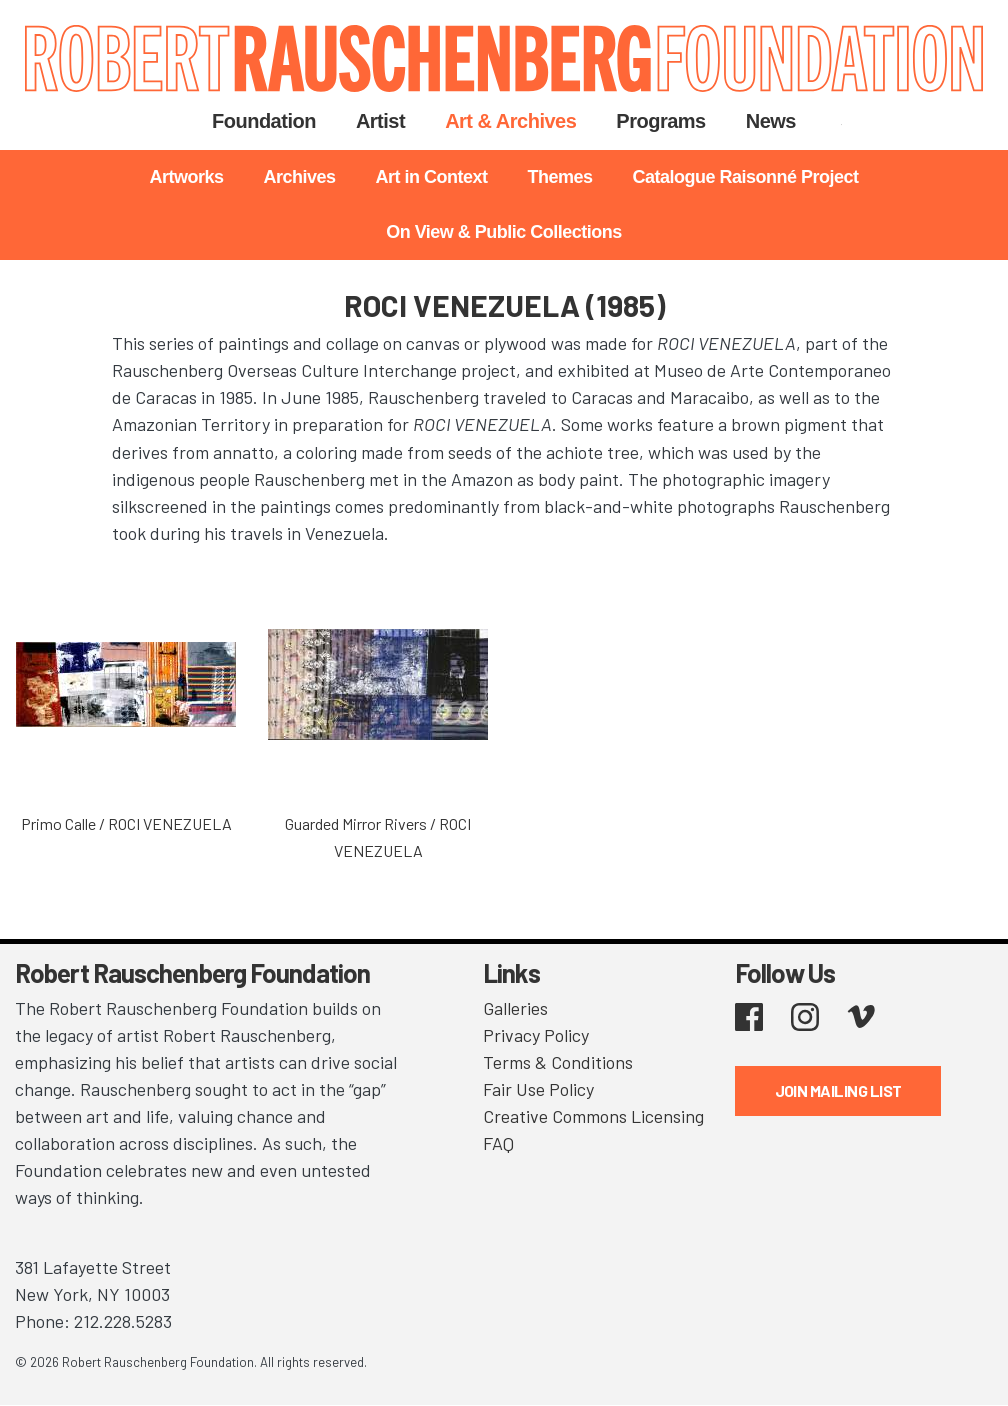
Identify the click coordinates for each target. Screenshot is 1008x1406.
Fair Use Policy (538, 1089)
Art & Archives (510, 121)
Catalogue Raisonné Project (746, 177)
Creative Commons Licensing (593, 1116)
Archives (299, 177)
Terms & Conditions (558, 1062)
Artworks (186, 177)
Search (841, 121)
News (771, 121)
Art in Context (431, 177)
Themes (559, 177)
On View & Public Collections (504, 232)
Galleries (515, 1008)
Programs (660, 121)
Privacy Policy (536, 1035)
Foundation (264, 121)
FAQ (498, 1143)
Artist (380, 121)
